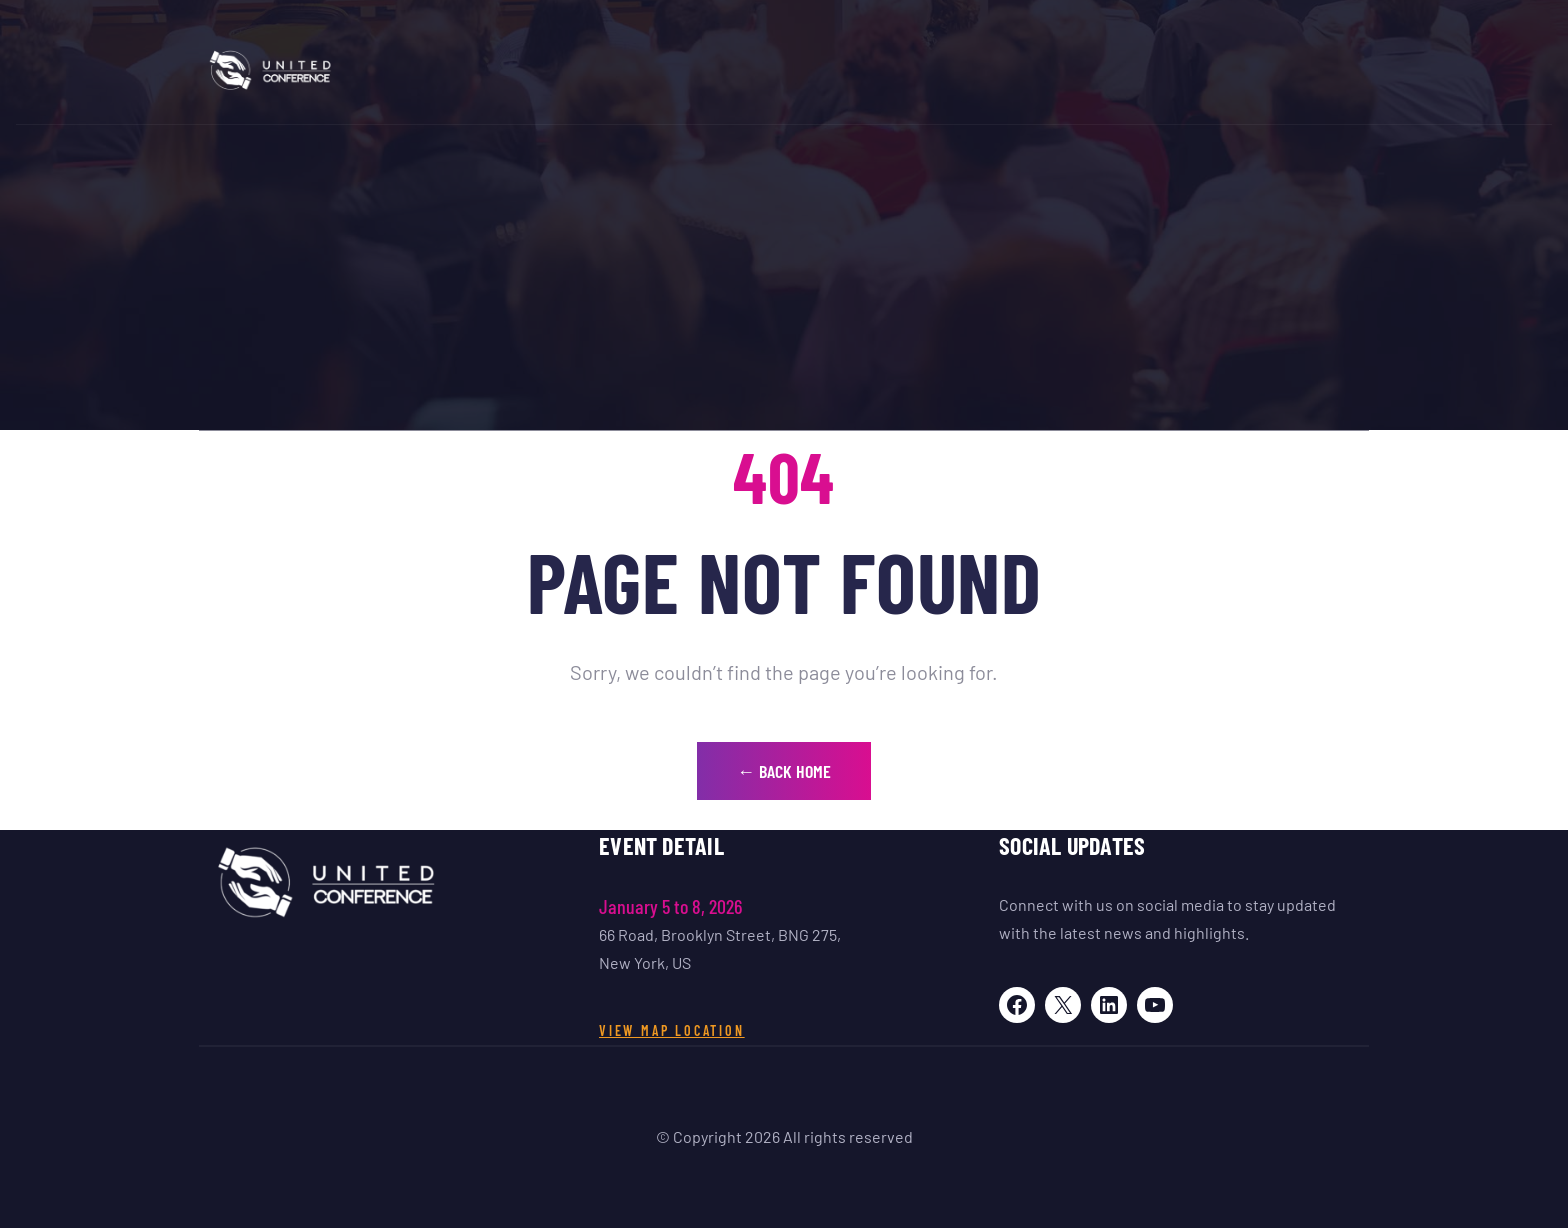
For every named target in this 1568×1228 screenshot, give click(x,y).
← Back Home (784, 771)
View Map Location (672, 1030)
